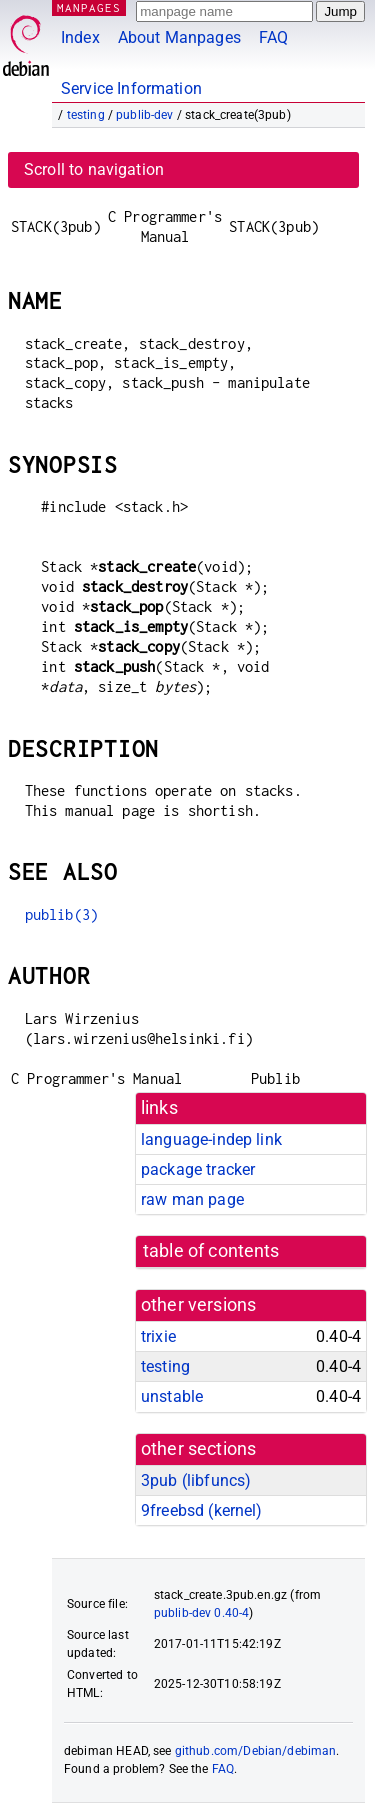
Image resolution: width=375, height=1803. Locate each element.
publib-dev (145, 115)
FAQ (273, 37)
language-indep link (211, 1139)
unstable (172, 1396)
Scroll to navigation (94, 169)
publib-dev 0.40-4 (202, 1613)
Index (80, 37)
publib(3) (61, 914)
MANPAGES (89, 7)
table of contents (211, 1251)
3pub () (196, 1480)
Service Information (131, 88)
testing (86, 115)
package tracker (198, 1169)
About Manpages (179, 37)
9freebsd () (202, 1510)
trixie (158, 1336)
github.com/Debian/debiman (256, 1751)
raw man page (192, 1199)
